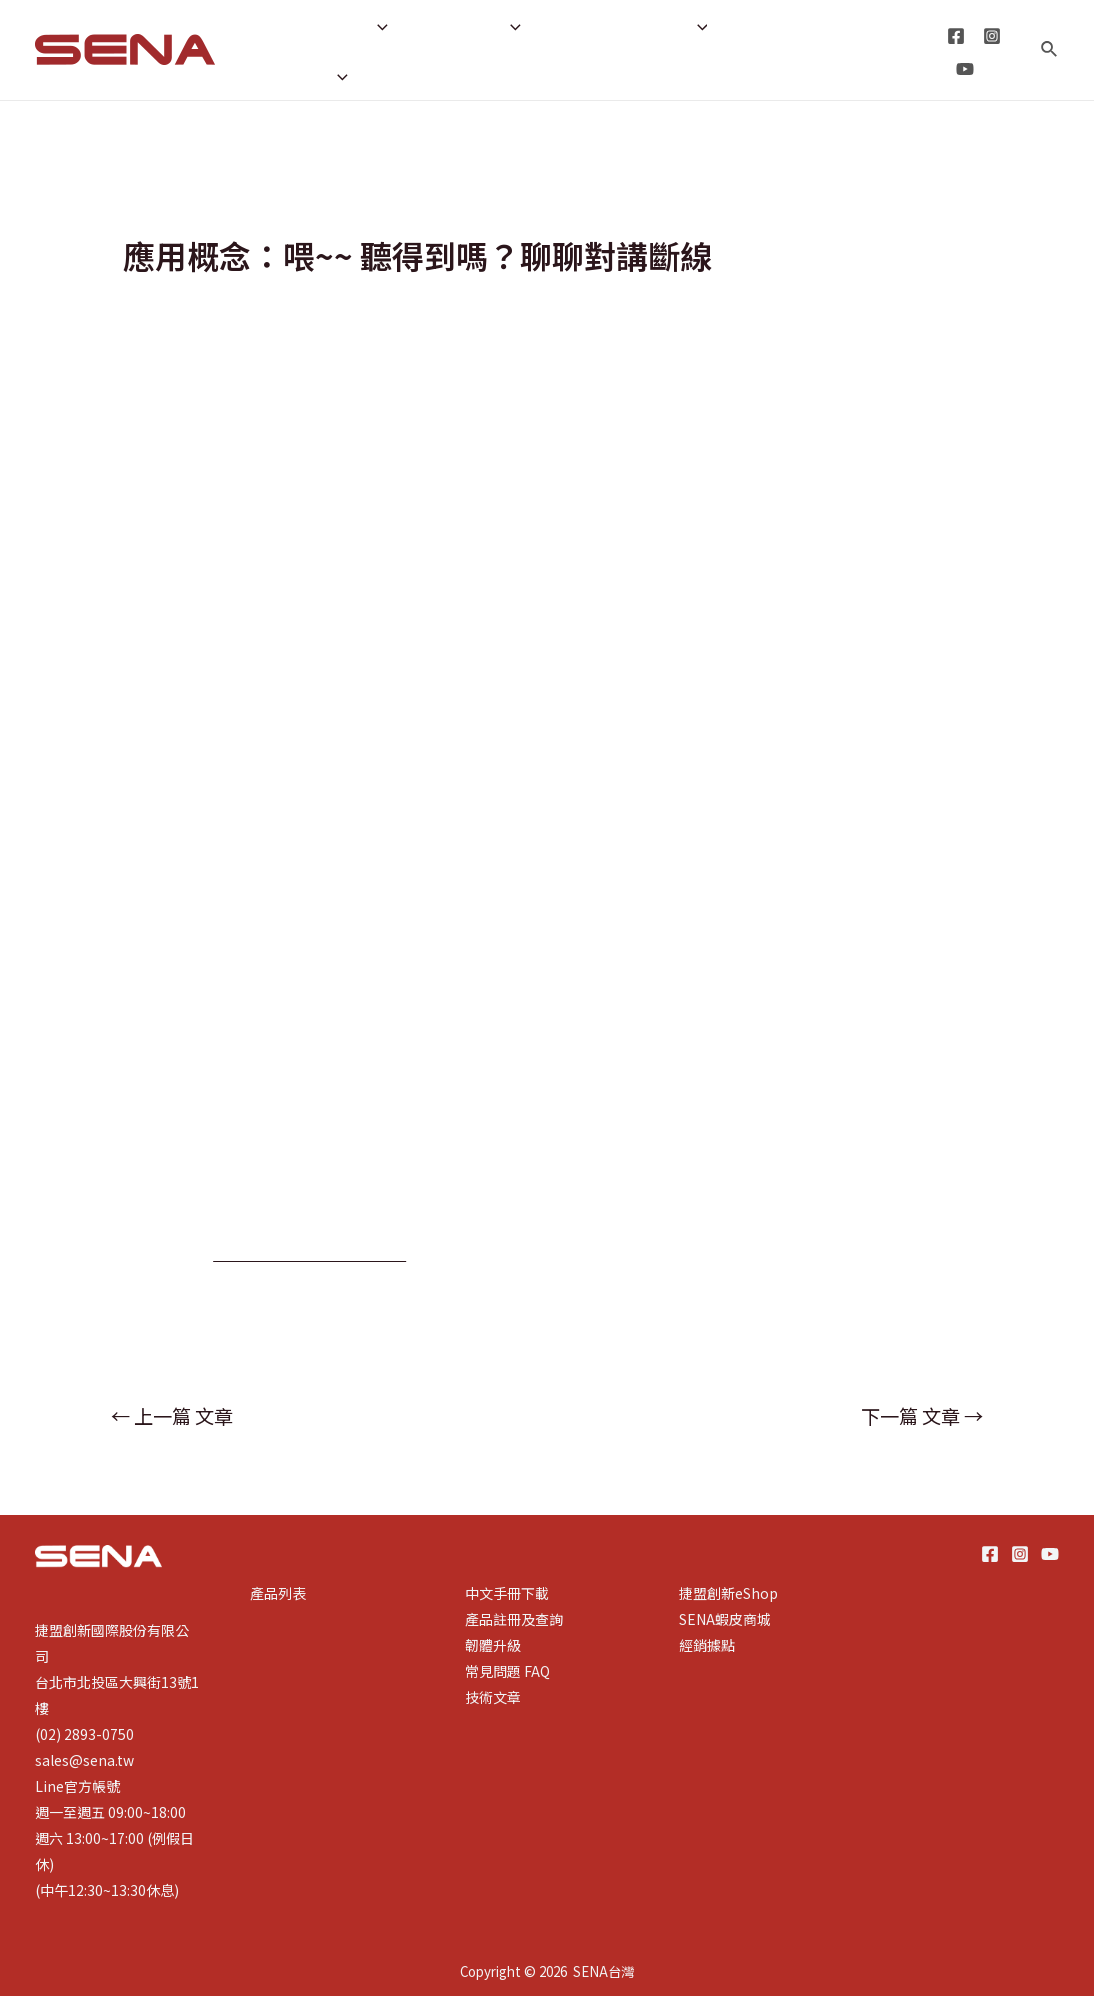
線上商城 (418, 75)
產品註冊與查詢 (620, 25)
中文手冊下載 (507, 1593)
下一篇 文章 (922, 1416)
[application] (371, 25)
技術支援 (464, 25)
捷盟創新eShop (728, 1593)
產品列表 (278, 1593)
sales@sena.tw (84, 1760)
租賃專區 (299, 75)
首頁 (271, 25)
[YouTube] (963, 69)
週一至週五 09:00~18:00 (110, 1812)
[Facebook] (954, 36)
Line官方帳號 (77, 1786)
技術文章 (493, 1697)
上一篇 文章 (172, 1416)
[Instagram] (990, 36)
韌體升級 (493, 1645)
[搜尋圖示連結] (1050, 50)
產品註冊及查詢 (514, 1619)
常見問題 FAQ (507, 1671)
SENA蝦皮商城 (725, 1619)
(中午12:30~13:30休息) (107, 1890)
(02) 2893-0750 (84, 1734)
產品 (353, 25)
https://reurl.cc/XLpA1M (313, 1252)
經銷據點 (765, 25)
